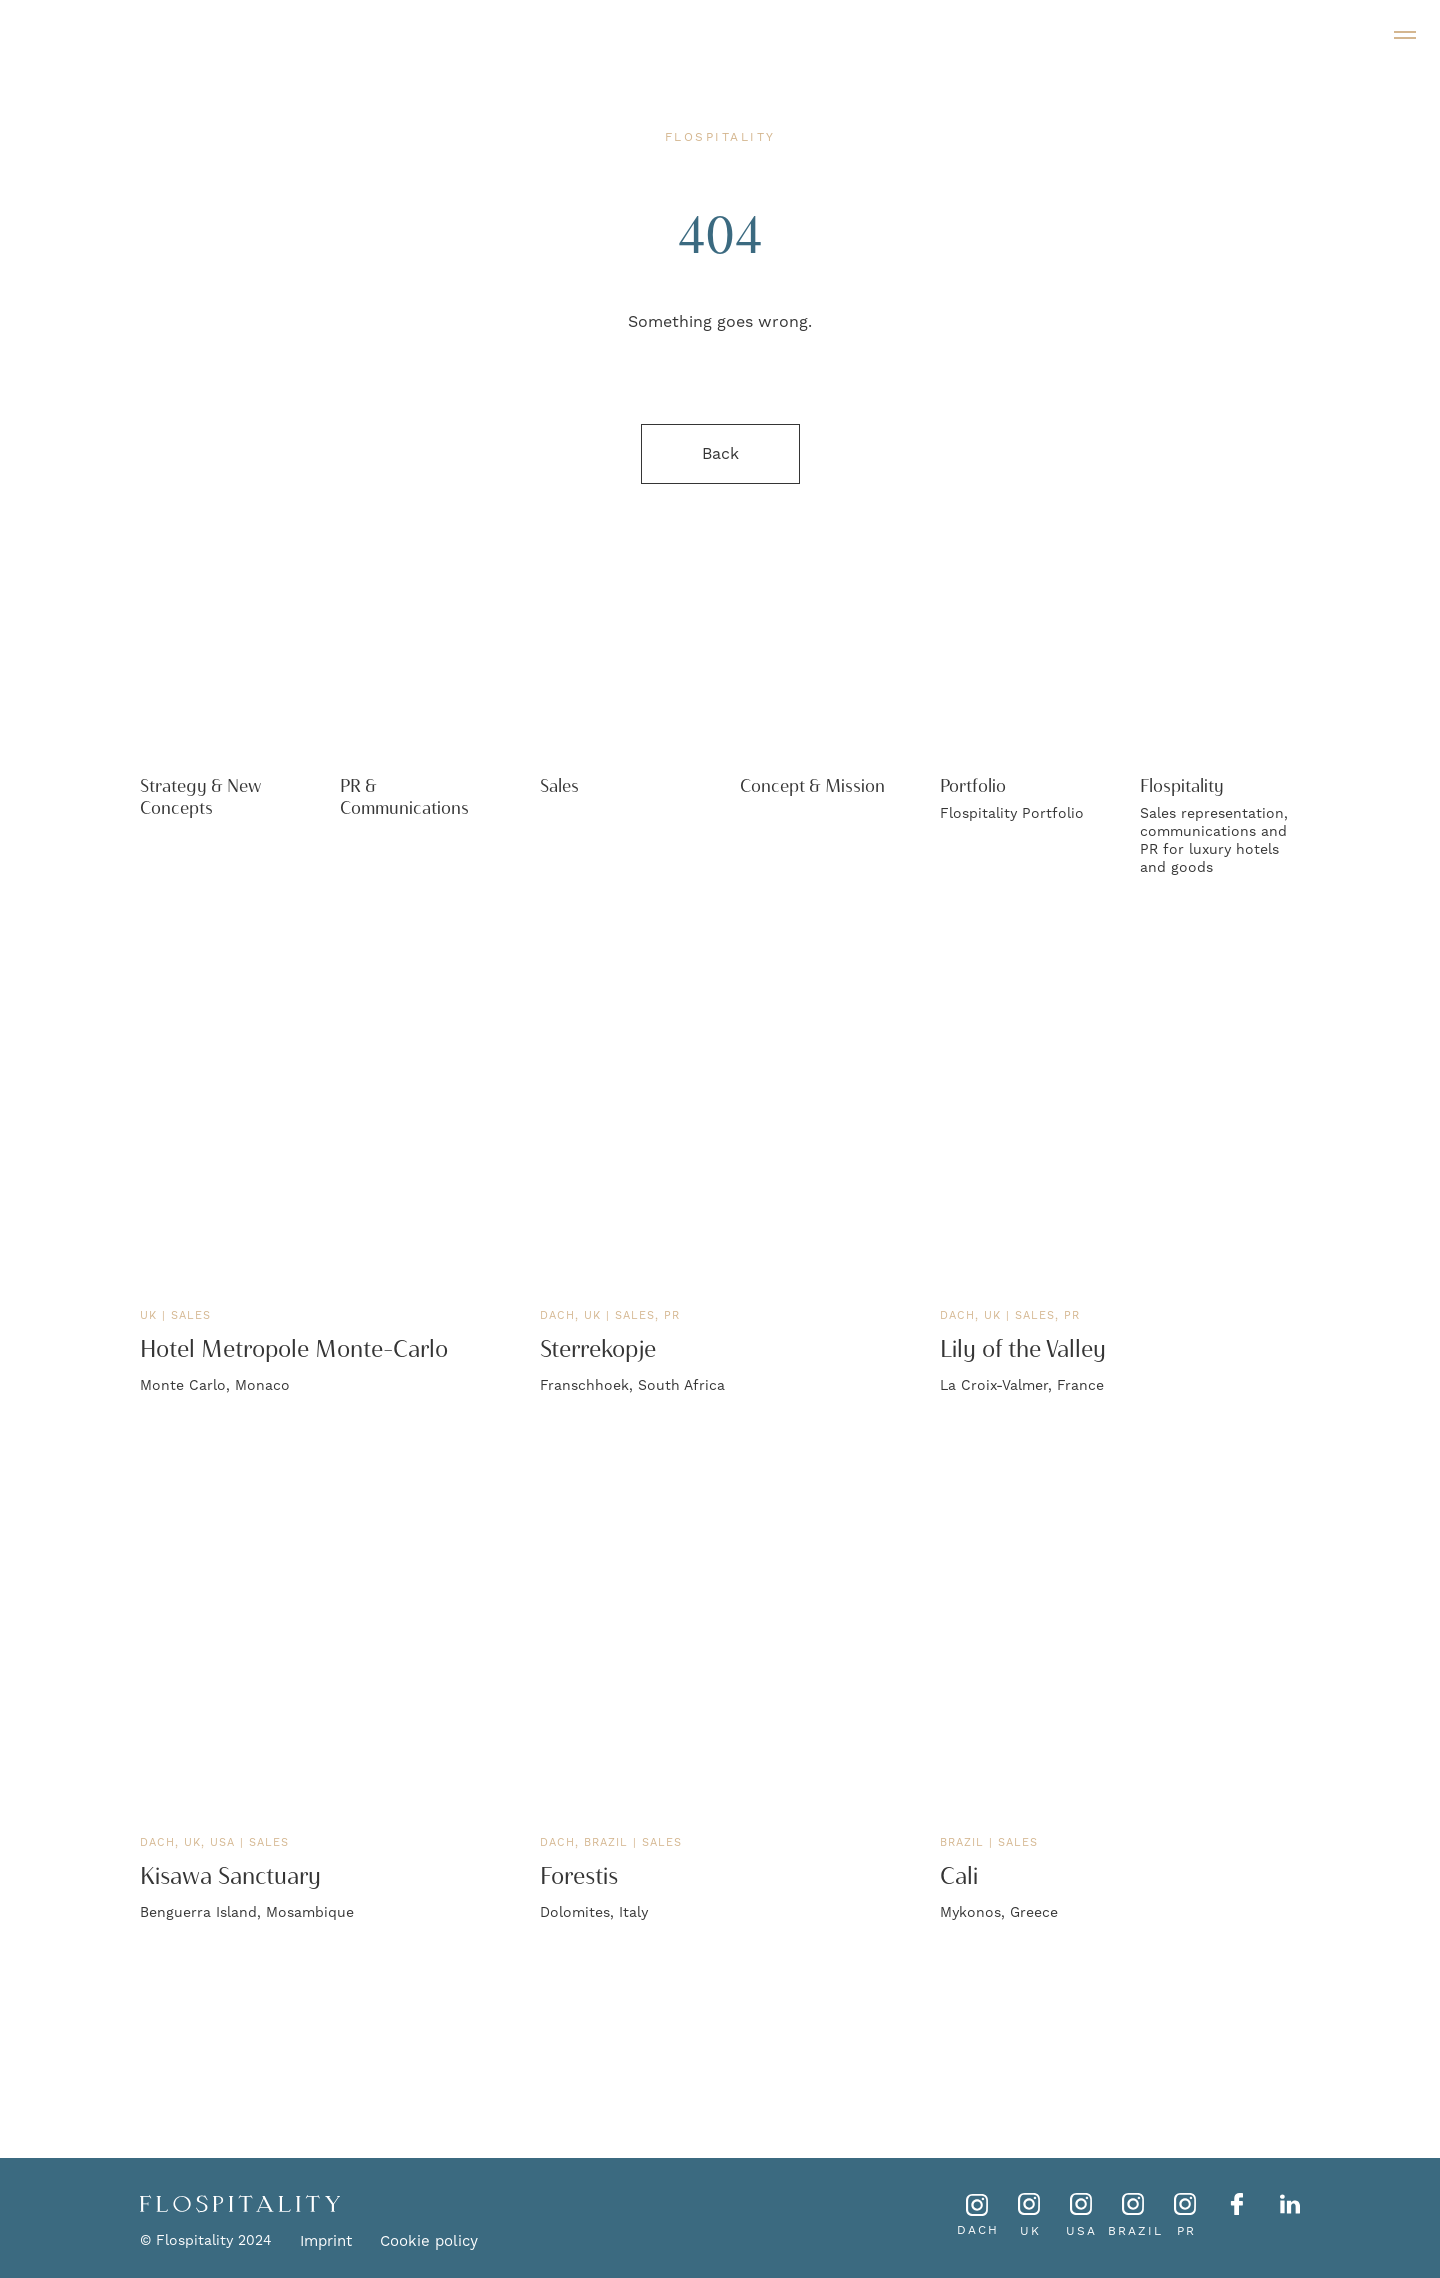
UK (1030, 2231)
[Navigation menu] (1405, 35)
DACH (978, 2230)
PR (1186, 2231)
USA (1081, 2231)
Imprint (326, 2241)
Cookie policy (429, 2241)
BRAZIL (1135, 2231)
